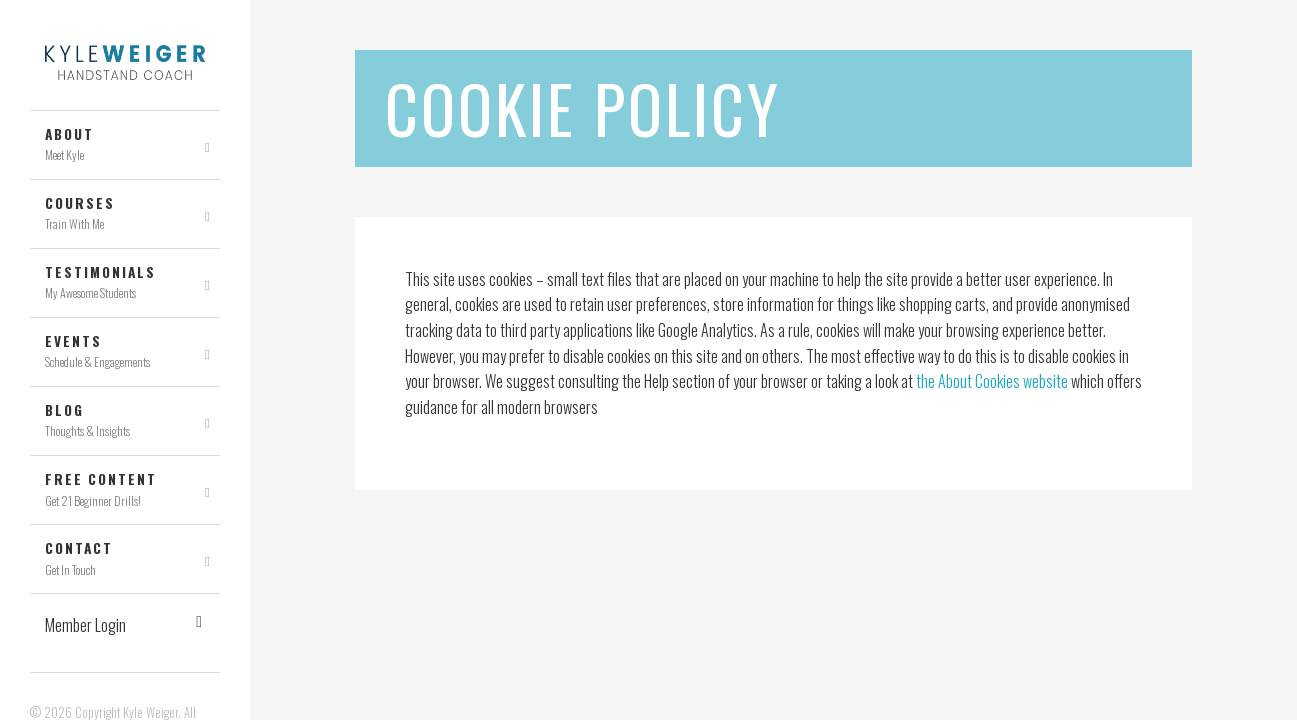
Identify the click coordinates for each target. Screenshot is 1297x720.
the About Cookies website (992, 381)
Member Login (123, 625)
